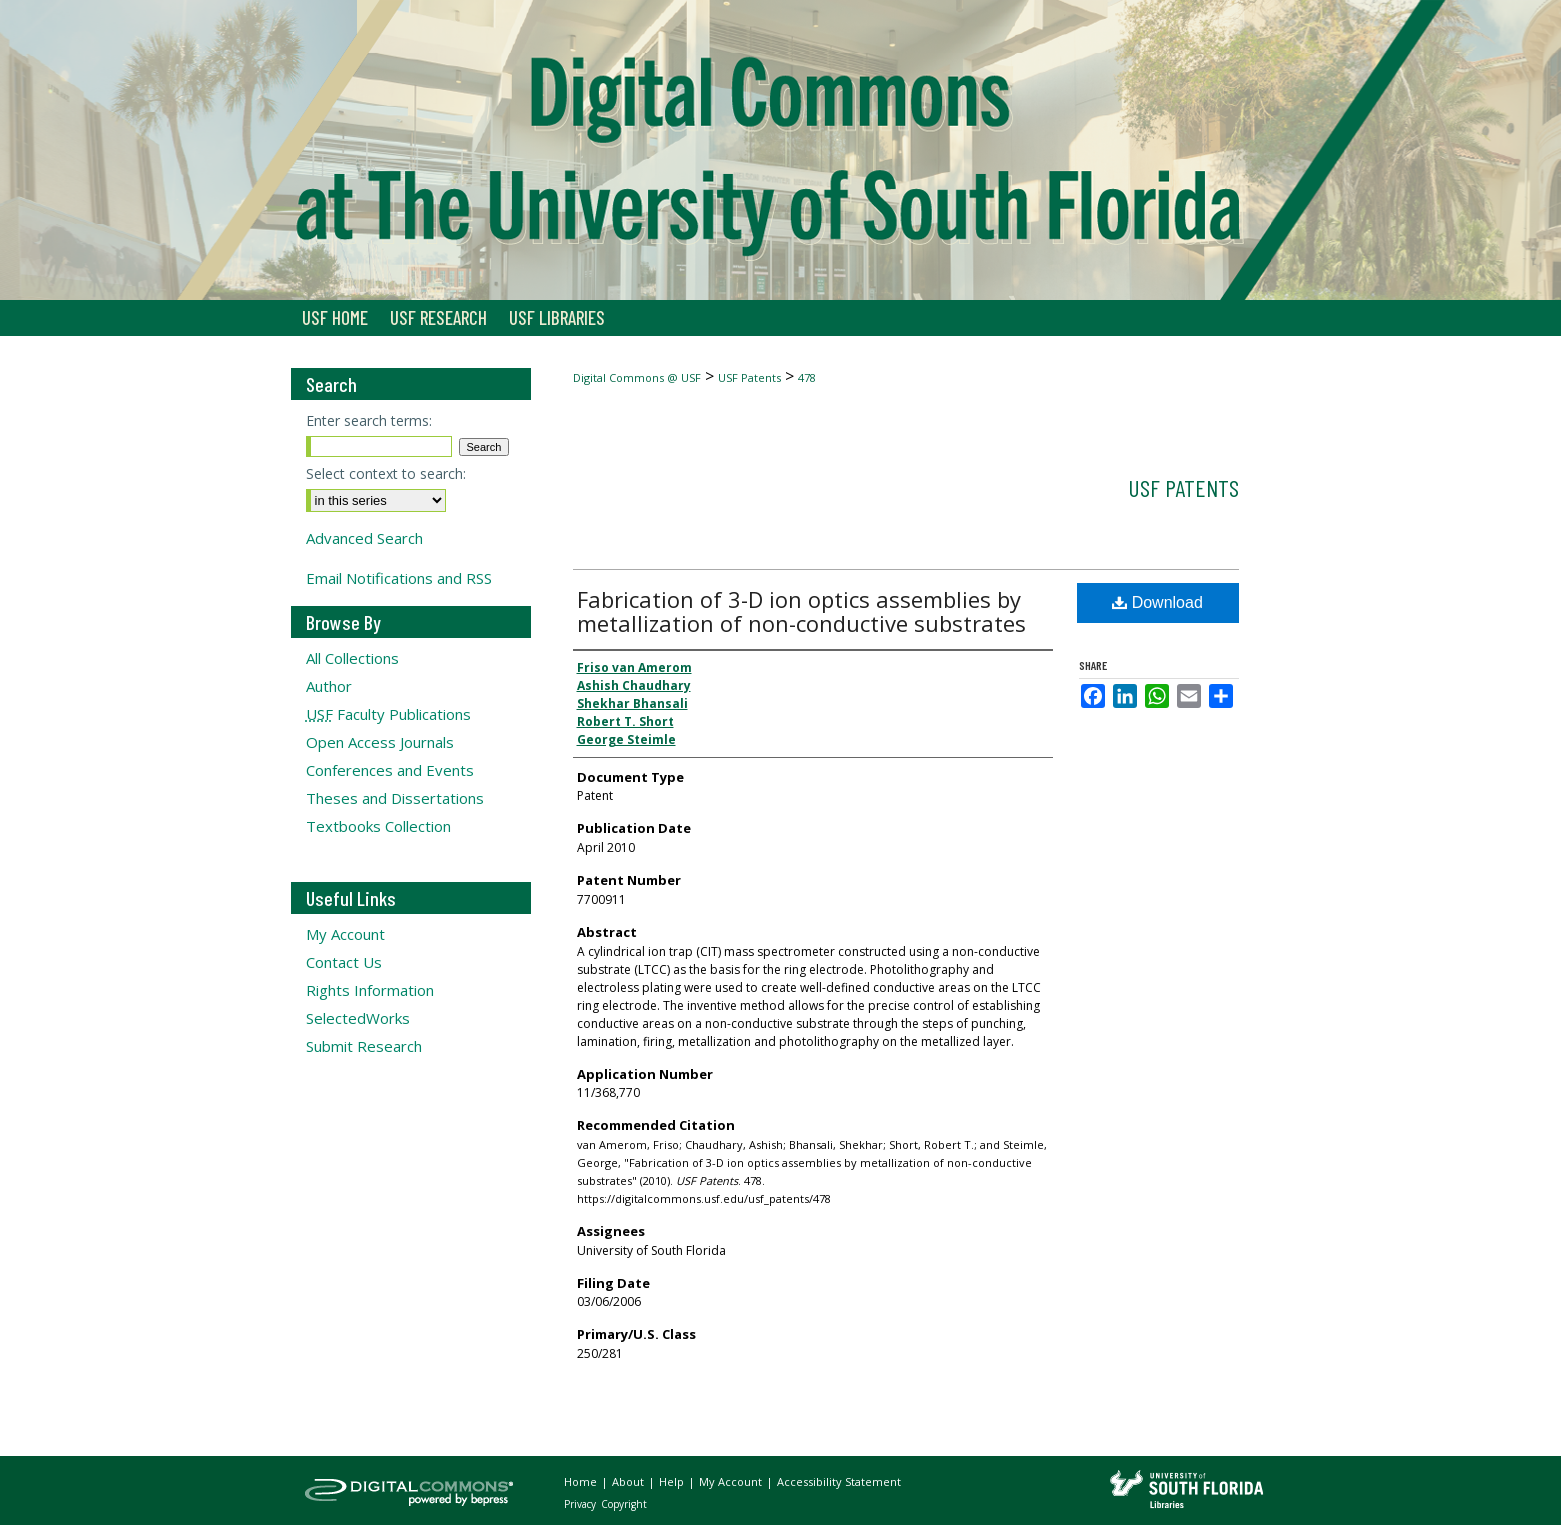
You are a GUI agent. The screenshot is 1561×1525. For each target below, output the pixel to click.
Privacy (581, 1504)
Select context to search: (386, 473)
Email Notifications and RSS (399, 578)
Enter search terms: (369, 420)
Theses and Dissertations (395, 798)
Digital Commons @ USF (637, 377)
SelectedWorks (358, 1018)
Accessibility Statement (839, 1481)
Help (673, 1481)
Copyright (624, 1504)
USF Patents (749, 377)
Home (582, 1481)
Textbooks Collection (378, 826)
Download (1157, 602)
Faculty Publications (388, 714)
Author (329, 686)
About (629, 1481)
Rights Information (370, 990)
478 (807, 377)
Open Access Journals (380, 742)
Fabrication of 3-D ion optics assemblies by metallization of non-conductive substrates (801, 611)
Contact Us (344, 962)
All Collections (352, 658)
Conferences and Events (390, 770)
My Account (345, 934)
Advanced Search (364, 538)
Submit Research (364, 1046)
